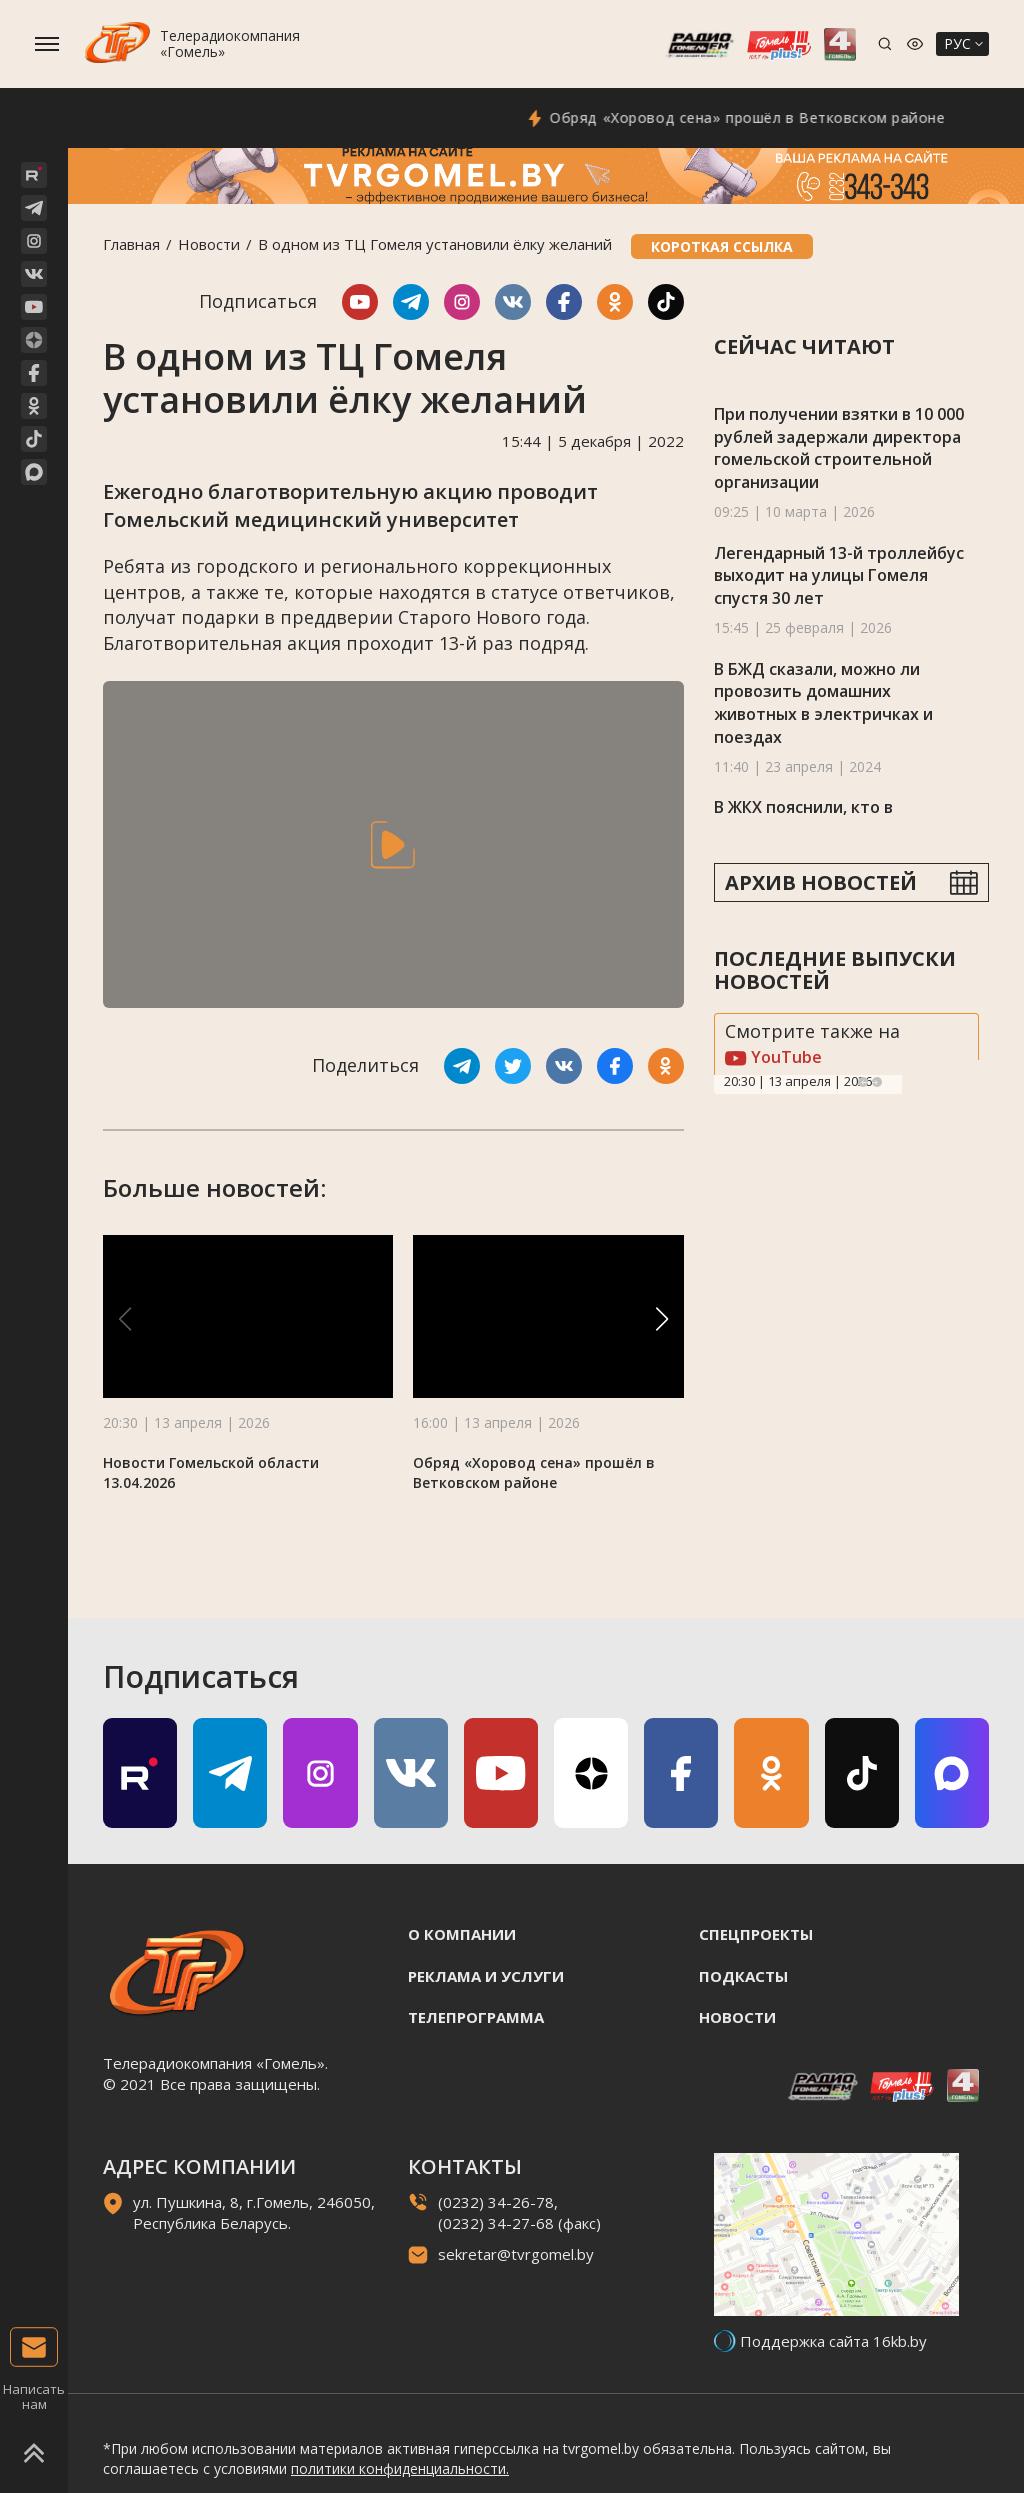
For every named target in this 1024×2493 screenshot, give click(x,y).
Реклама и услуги (486, 1976)
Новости (209, 244)
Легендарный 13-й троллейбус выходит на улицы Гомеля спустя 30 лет (839, 575)
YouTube (773, 1057)
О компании (462, 1934)
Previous (863, 1082)
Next (877, 1082)
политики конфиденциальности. (400, 2468)
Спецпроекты (756, 1934)
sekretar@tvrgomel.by (516, 2254)
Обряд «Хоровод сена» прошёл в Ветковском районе (770, 117)
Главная (131, 244)
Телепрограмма (476, 2017)
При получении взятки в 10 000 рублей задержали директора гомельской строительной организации (839, 448)
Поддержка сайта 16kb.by (833, 2341)
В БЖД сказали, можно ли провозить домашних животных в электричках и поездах (823, 703)
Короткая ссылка (722, 246)
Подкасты (743, 1976)
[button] (662, 1319)
